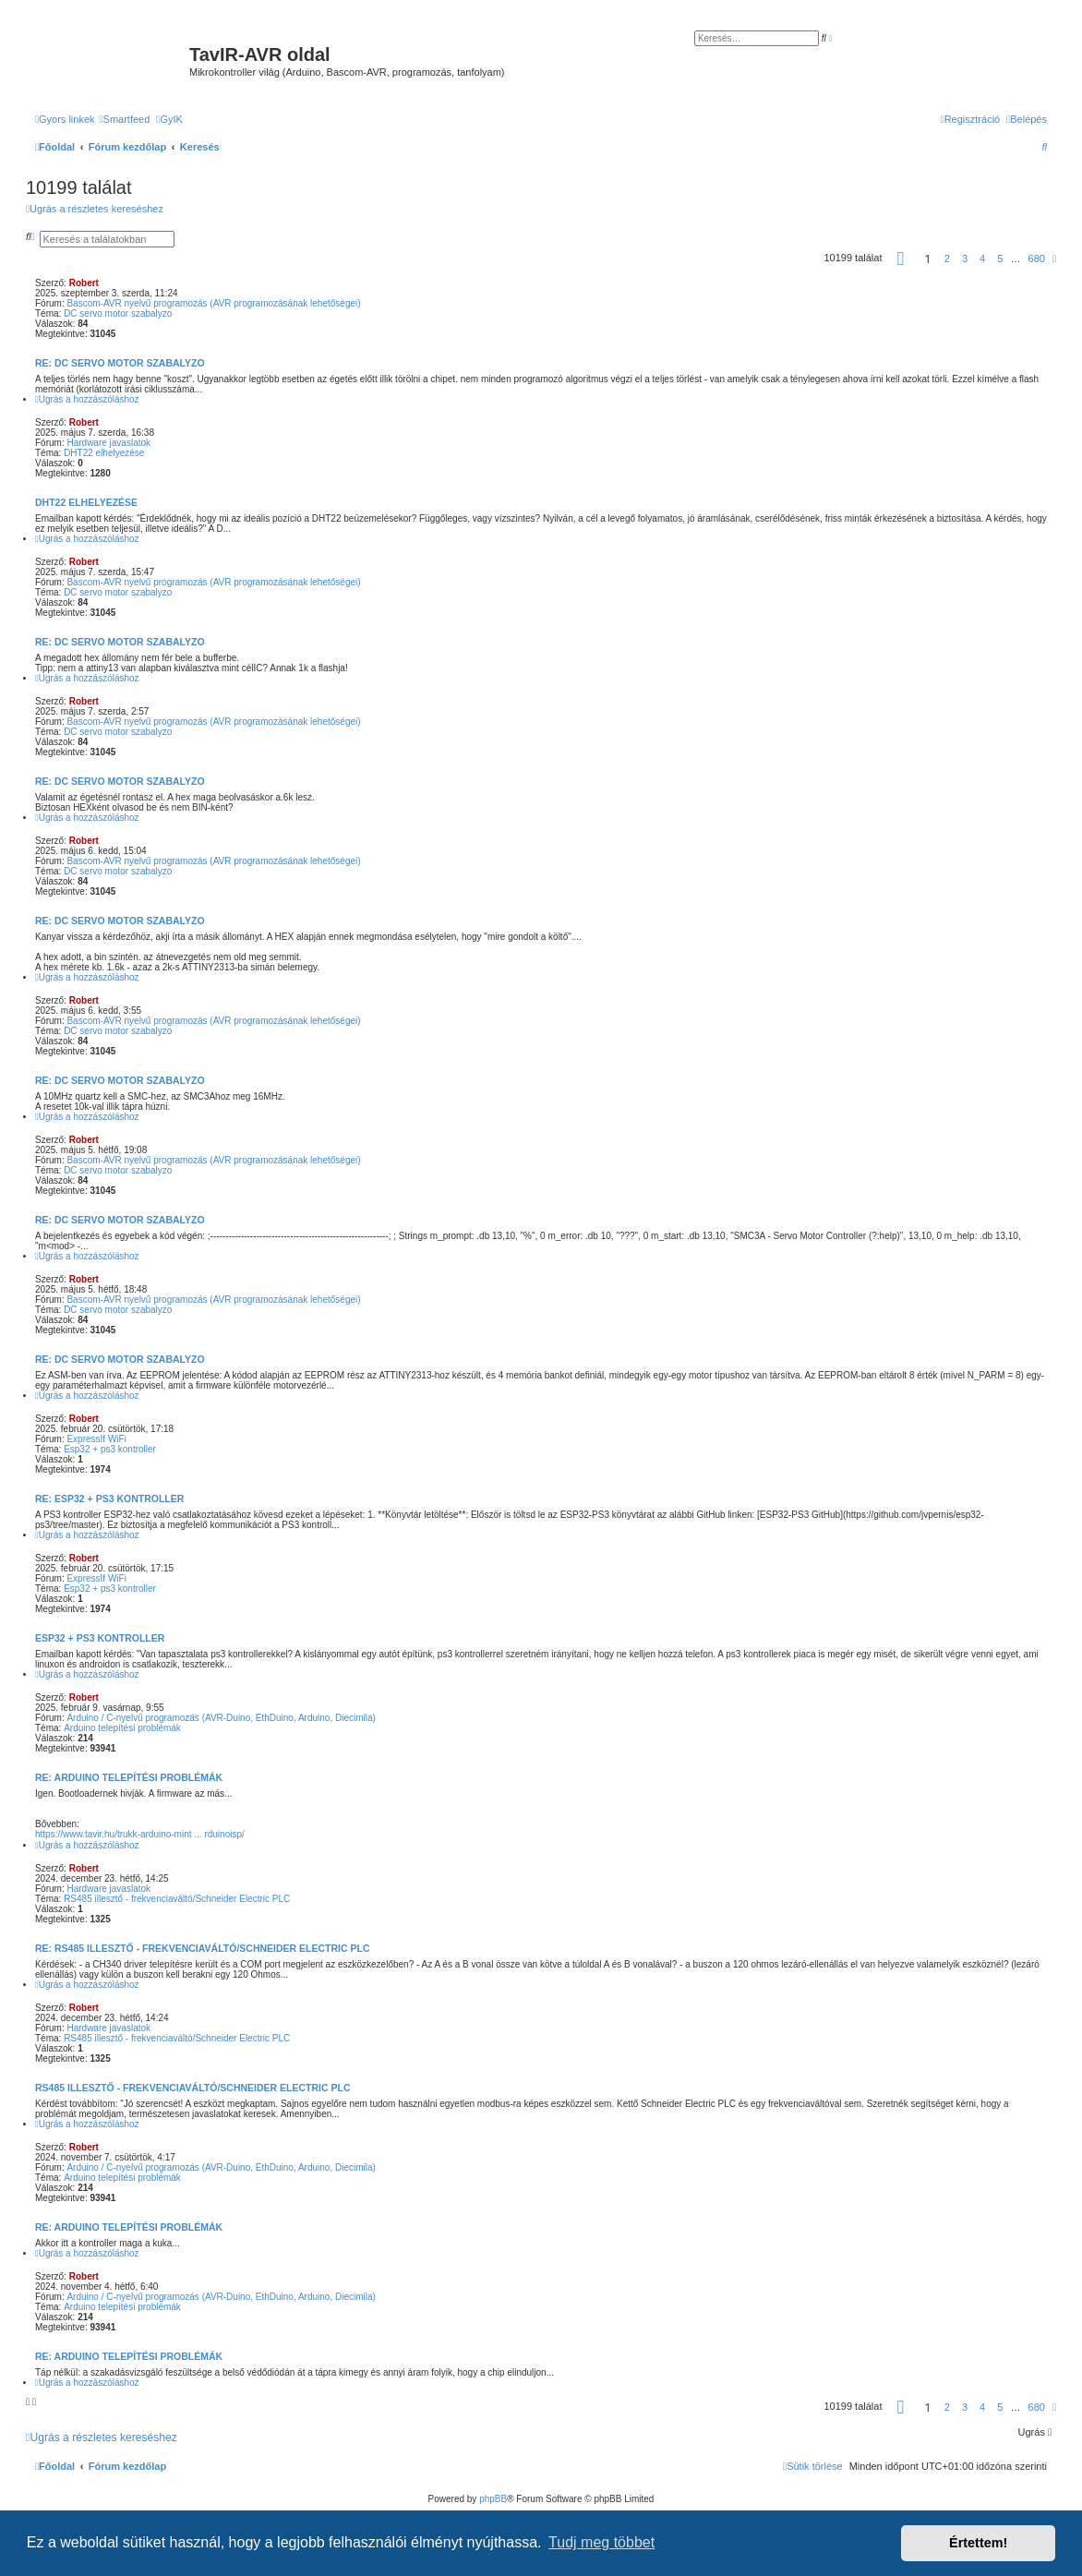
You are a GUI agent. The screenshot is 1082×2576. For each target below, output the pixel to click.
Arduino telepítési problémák (122, 1728)
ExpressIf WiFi (96, 1439)
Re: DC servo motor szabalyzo (120, 362)
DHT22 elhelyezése (104, 453)
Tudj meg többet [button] (601, 2542)
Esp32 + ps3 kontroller (110, 1449)
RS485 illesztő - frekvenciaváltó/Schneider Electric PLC (177, 1899)
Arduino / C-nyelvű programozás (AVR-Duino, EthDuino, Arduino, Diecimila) (220, 1718)
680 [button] (1036, 258)
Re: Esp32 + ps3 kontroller (109, 1498)
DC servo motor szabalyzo (118, 313)
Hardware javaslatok (108, 443)
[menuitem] (125, 119)
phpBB (493, 2499)
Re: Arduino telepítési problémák (128, 1777)
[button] (901, 258)
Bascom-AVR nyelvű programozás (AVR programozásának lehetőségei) (213, 303)
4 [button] (982, 258)
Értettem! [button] (978, 2542)
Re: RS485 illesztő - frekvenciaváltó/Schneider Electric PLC (202, 1948)
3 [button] (965, 258)
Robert (84, 283)
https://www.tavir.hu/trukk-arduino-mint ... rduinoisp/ (140, 1834)
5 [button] (1000, 258)
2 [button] (947, 258)
